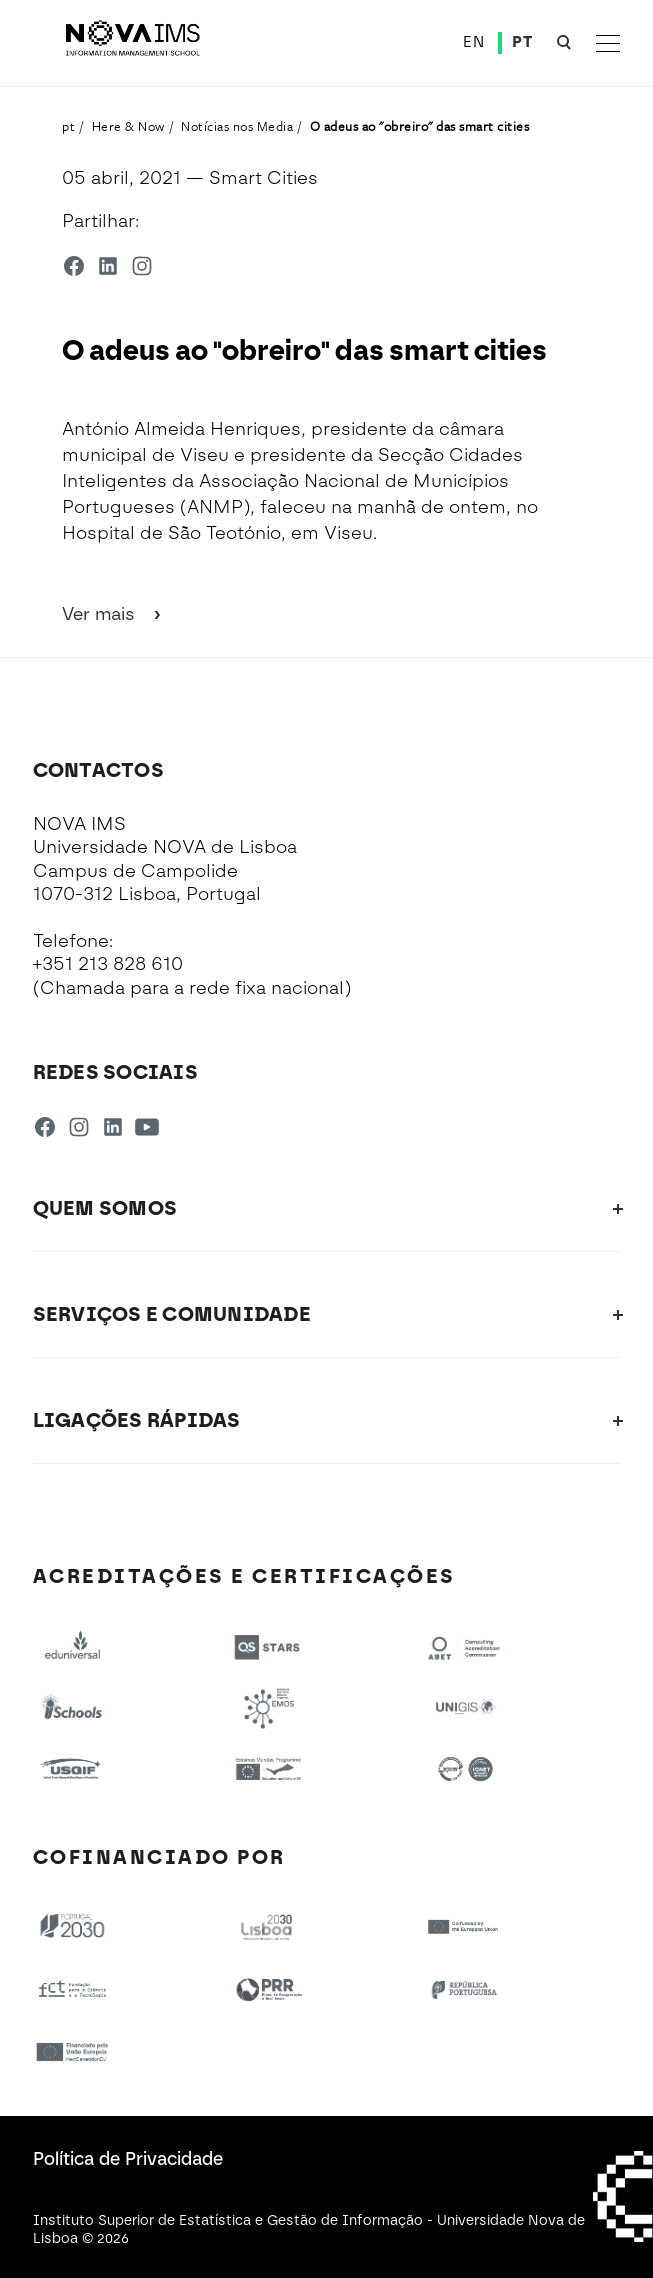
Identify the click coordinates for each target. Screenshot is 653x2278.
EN (473, 42)
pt (68, 126)
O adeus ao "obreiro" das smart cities (420, 126)
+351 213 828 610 (108, 964)
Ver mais (113, 614)
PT (522, 42)
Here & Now (128, 126)
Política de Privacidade (128, 2159)
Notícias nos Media (237, 126)
